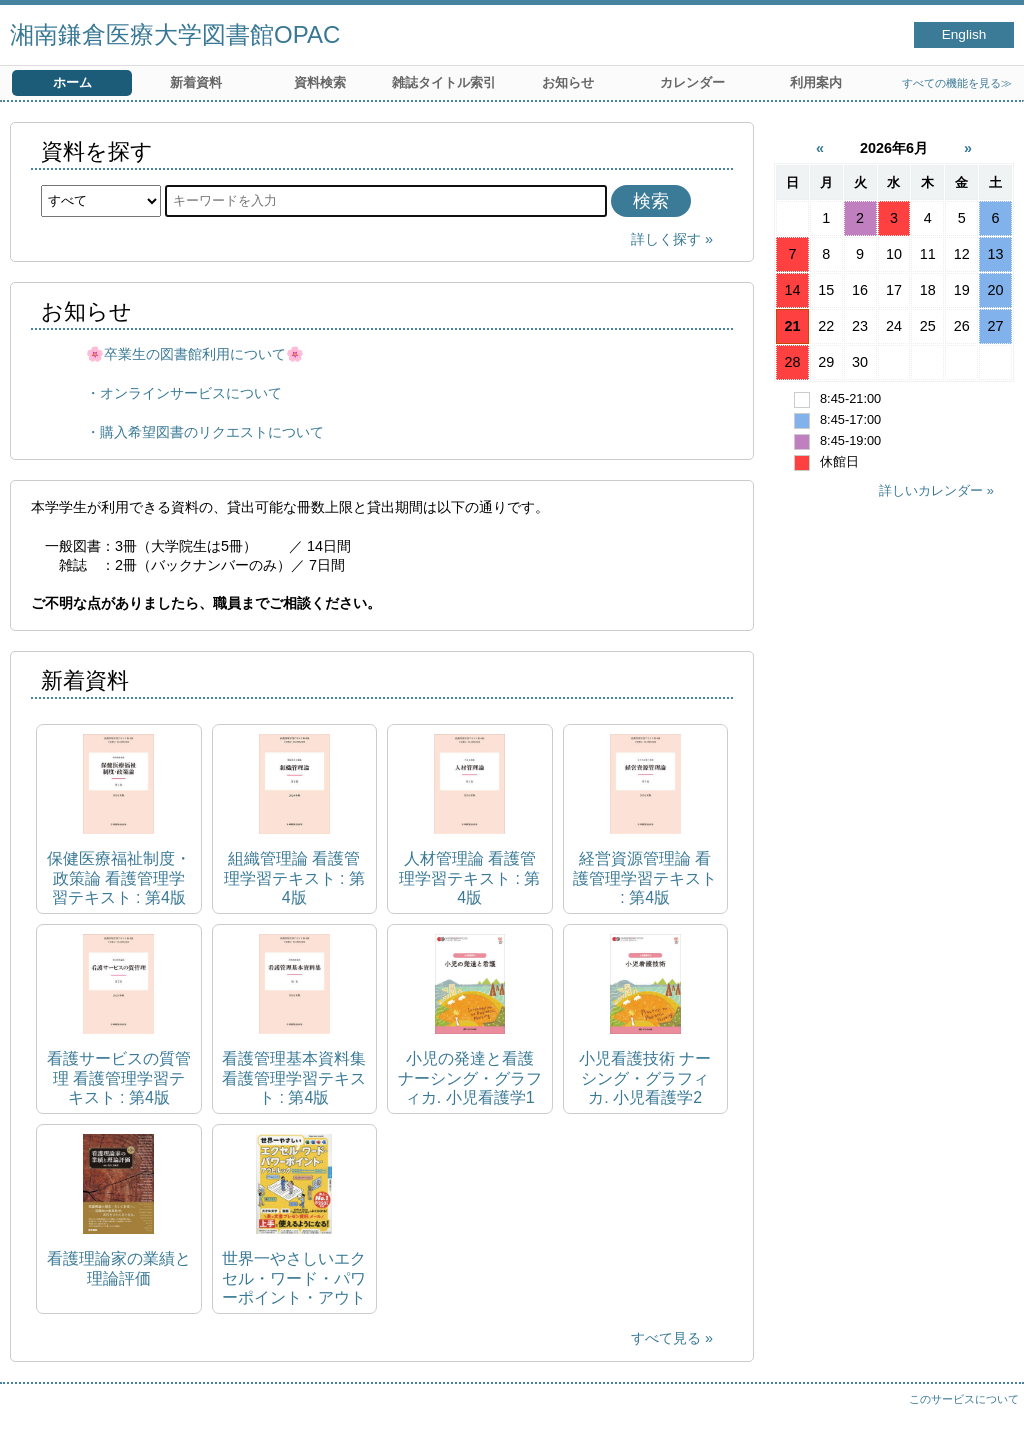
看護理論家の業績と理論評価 (119, 1268)
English (964, 34)
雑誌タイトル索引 (444, 82)
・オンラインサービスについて (184, 393)
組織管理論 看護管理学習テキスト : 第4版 (294, 877)
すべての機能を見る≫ (957, 83)
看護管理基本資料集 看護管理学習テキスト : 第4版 (294, 1077)
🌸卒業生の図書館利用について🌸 (195, 354)
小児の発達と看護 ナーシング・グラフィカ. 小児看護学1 (470, 1077)
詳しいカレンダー (931, 490)
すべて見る (666, 1338)
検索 (651, 201)
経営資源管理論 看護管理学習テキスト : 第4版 (645, 877)
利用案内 (816, 82)
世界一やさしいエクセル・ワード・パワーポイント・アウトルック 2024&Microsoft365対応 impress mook (294, 1278)
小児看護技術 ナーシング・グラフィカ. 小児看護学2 (645, 1077)
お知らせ (568, 82)
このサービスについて (964, 1399)
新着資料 (196, 82)
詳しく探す (666, 239)
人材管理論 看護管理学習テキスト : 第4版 (469, 877)
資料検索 (320, 82)
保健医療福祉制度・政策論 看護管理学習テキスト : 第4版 (119, 877)
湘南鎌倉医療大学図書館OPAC (175, 34)
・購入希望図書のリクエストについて (205, 432)
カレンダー (692, 82)
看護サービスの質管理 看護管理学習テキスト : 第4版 (119, 1077)
